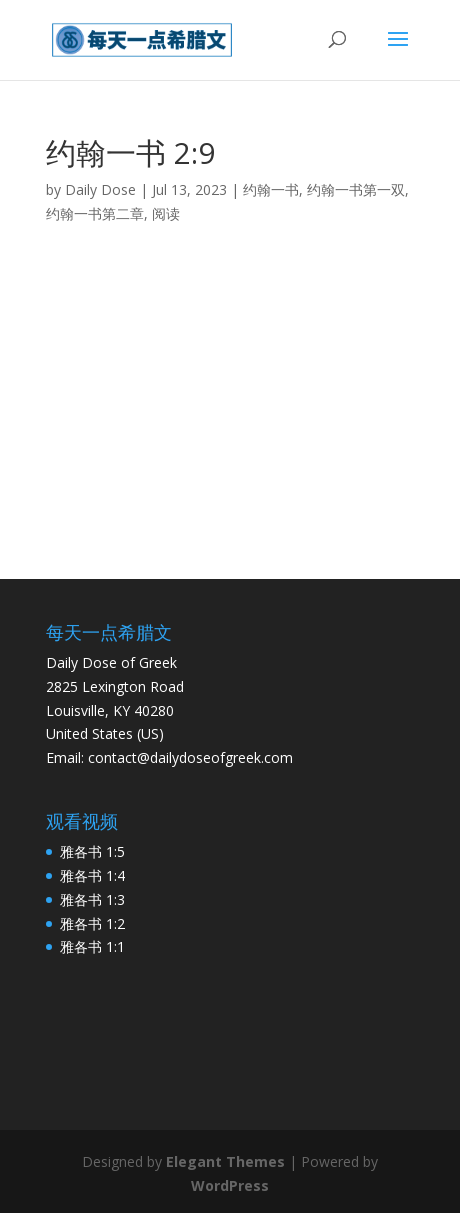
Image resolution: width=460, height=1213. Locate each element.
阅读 (166, 213)
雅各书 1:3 (92, 899)
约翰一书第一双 (356, 189)
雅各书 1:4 (92, 875)
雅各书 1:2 (92, 923)
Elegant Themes (225, 1161)
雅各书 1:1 (92, 946)
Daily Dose (100, 189)
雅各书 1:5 (92, 851)
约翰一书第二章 (95, 213)
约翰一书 (271, 189)
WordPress (230, 1185)
